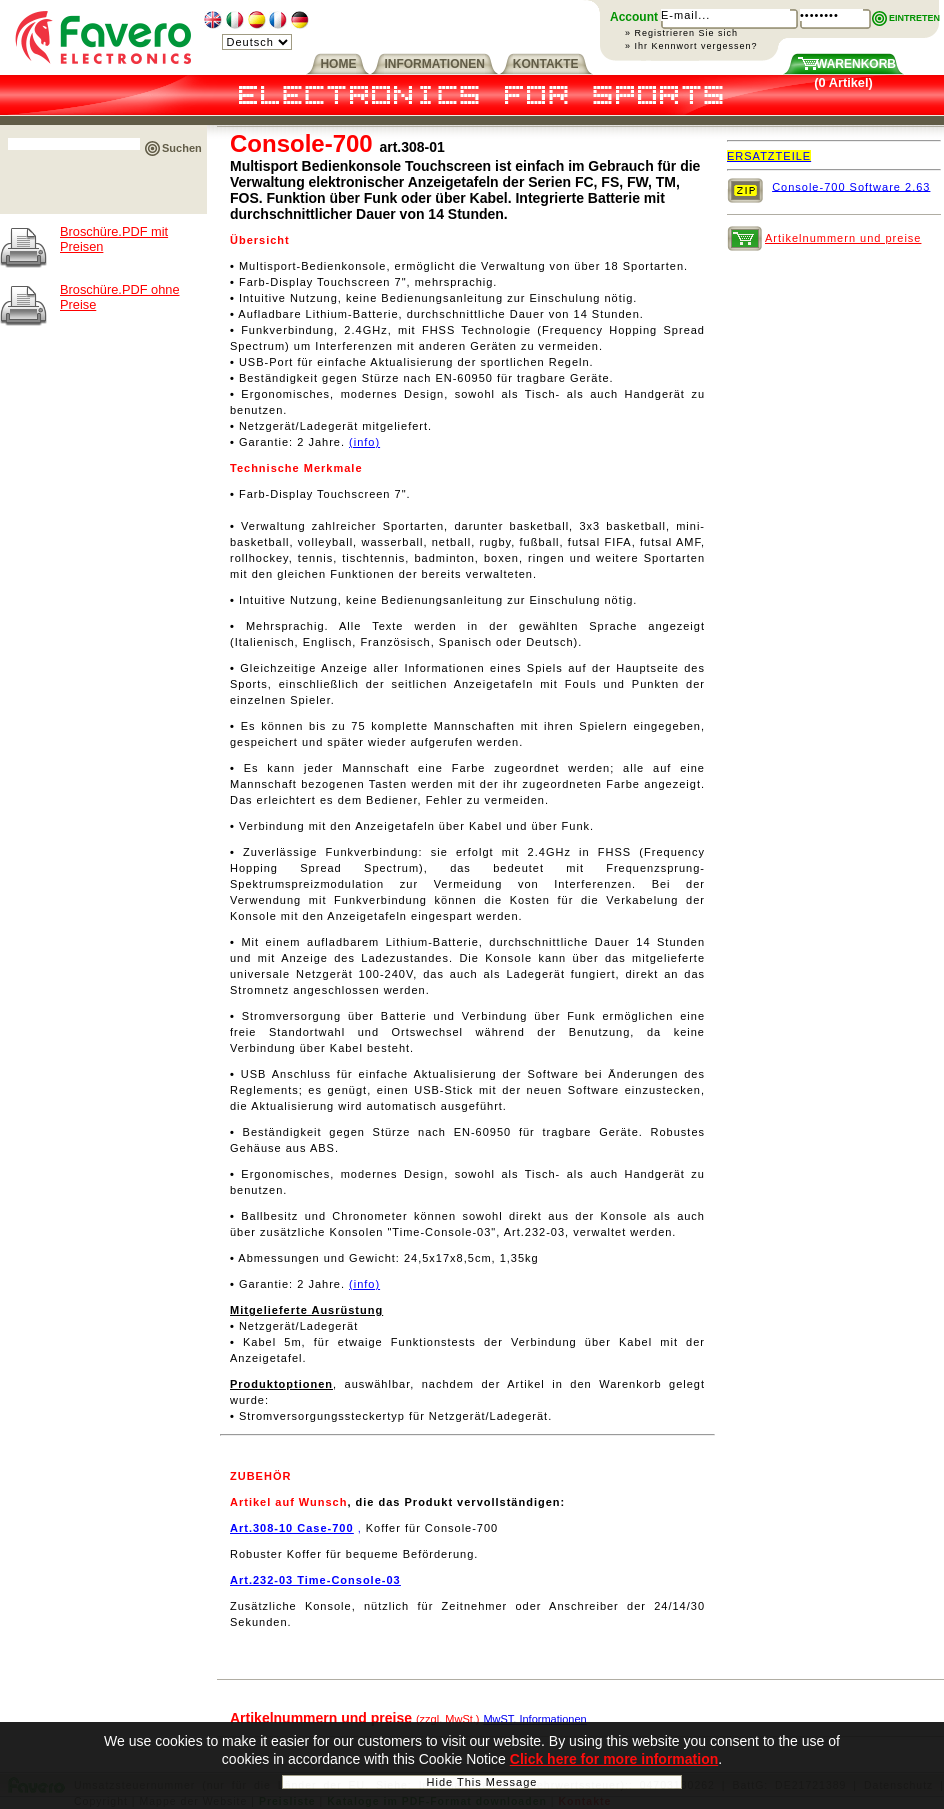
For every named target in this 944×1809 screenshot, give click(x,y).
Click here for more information (614, 1763)
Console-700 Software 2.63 (851, 186)
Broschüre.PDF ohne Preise (120, 297)
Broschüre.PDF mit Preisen (114, 239)
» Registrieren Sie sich (681, 33)
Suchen (182, 148)
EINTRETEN (914, 18)
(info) (364, 442)
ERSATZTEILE (769, 156)
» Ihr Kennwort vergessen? (691, 46)
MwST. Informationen (534, 1719)
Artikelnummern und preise (843, 238)
